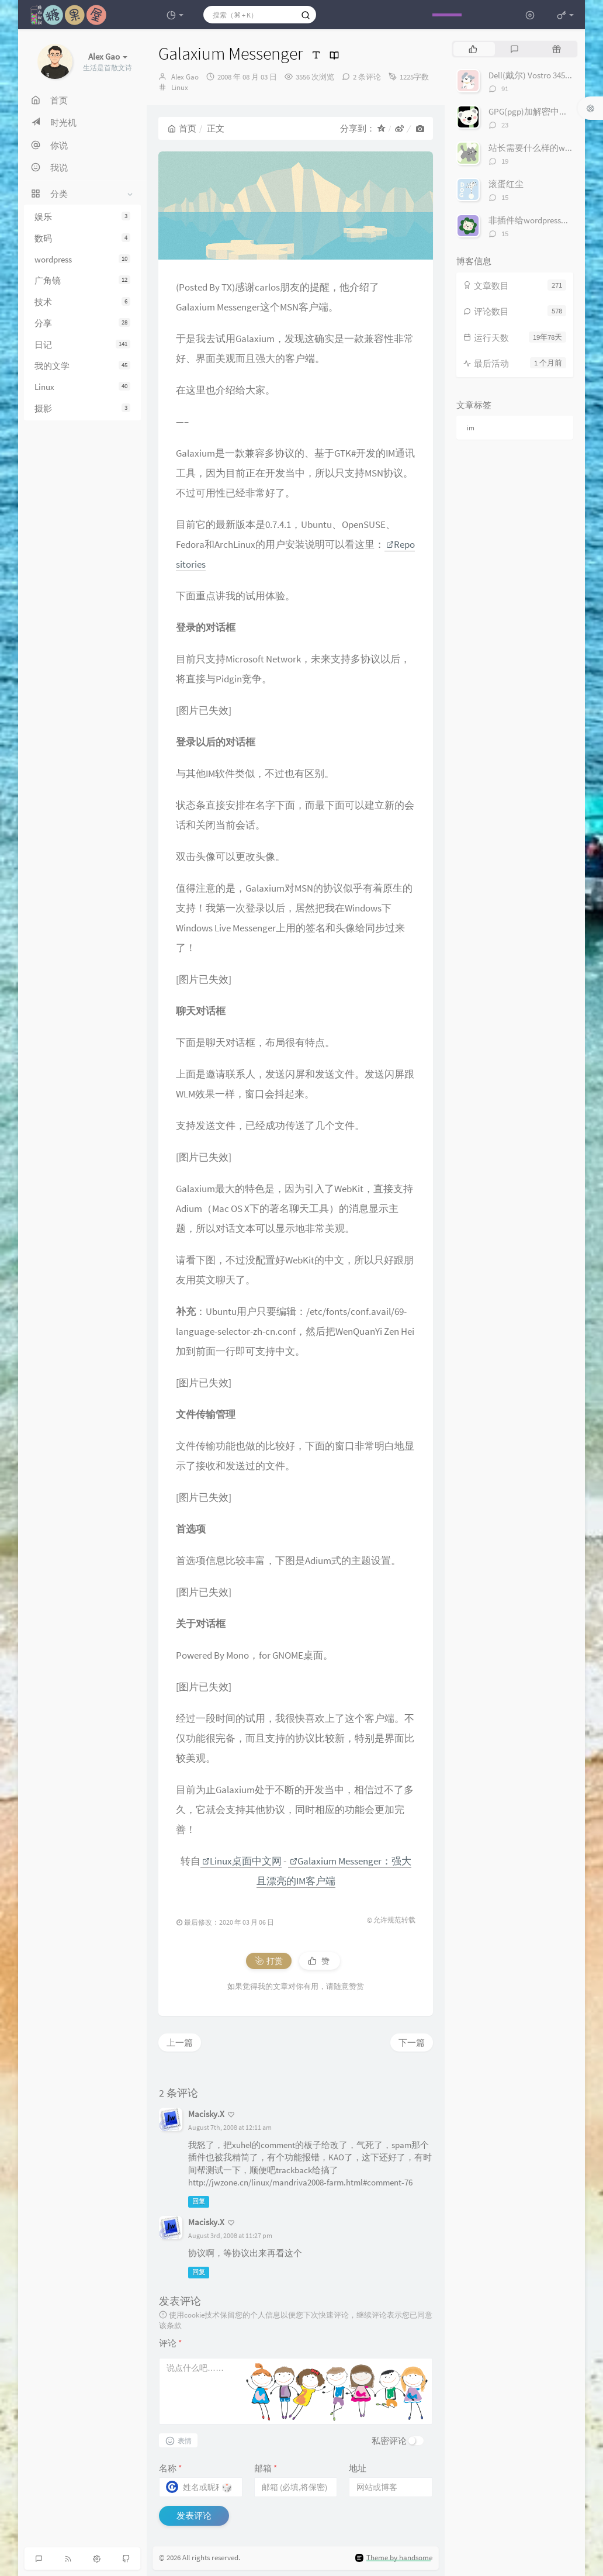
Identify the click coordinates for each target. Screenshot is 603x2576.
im (470, 427)
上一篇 (180, 2042)
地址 (357, 2468)
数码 (82, 238)
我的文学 (82, 365)
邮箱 (265, 2468)
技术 (82, 302)
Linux (82, 386)
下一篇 (411, 2042)
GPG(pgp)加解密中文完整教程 (545, 111)
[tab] (473, 49)
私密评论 (389, 2440)
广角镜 (82, 280)
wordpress (82, 259)
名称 (170, 2468)
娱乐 (82, 216)
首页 (182, 128)
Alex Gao (185, 77)
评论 (170, 2343)
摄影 (82, 408)
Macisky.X (206, 2113)
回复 (198, 2202)
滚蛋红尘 (506, 183)
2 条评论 (367, 77)
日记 (82, 344)
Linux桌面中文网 (242, 1861)
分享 (82, 323)
